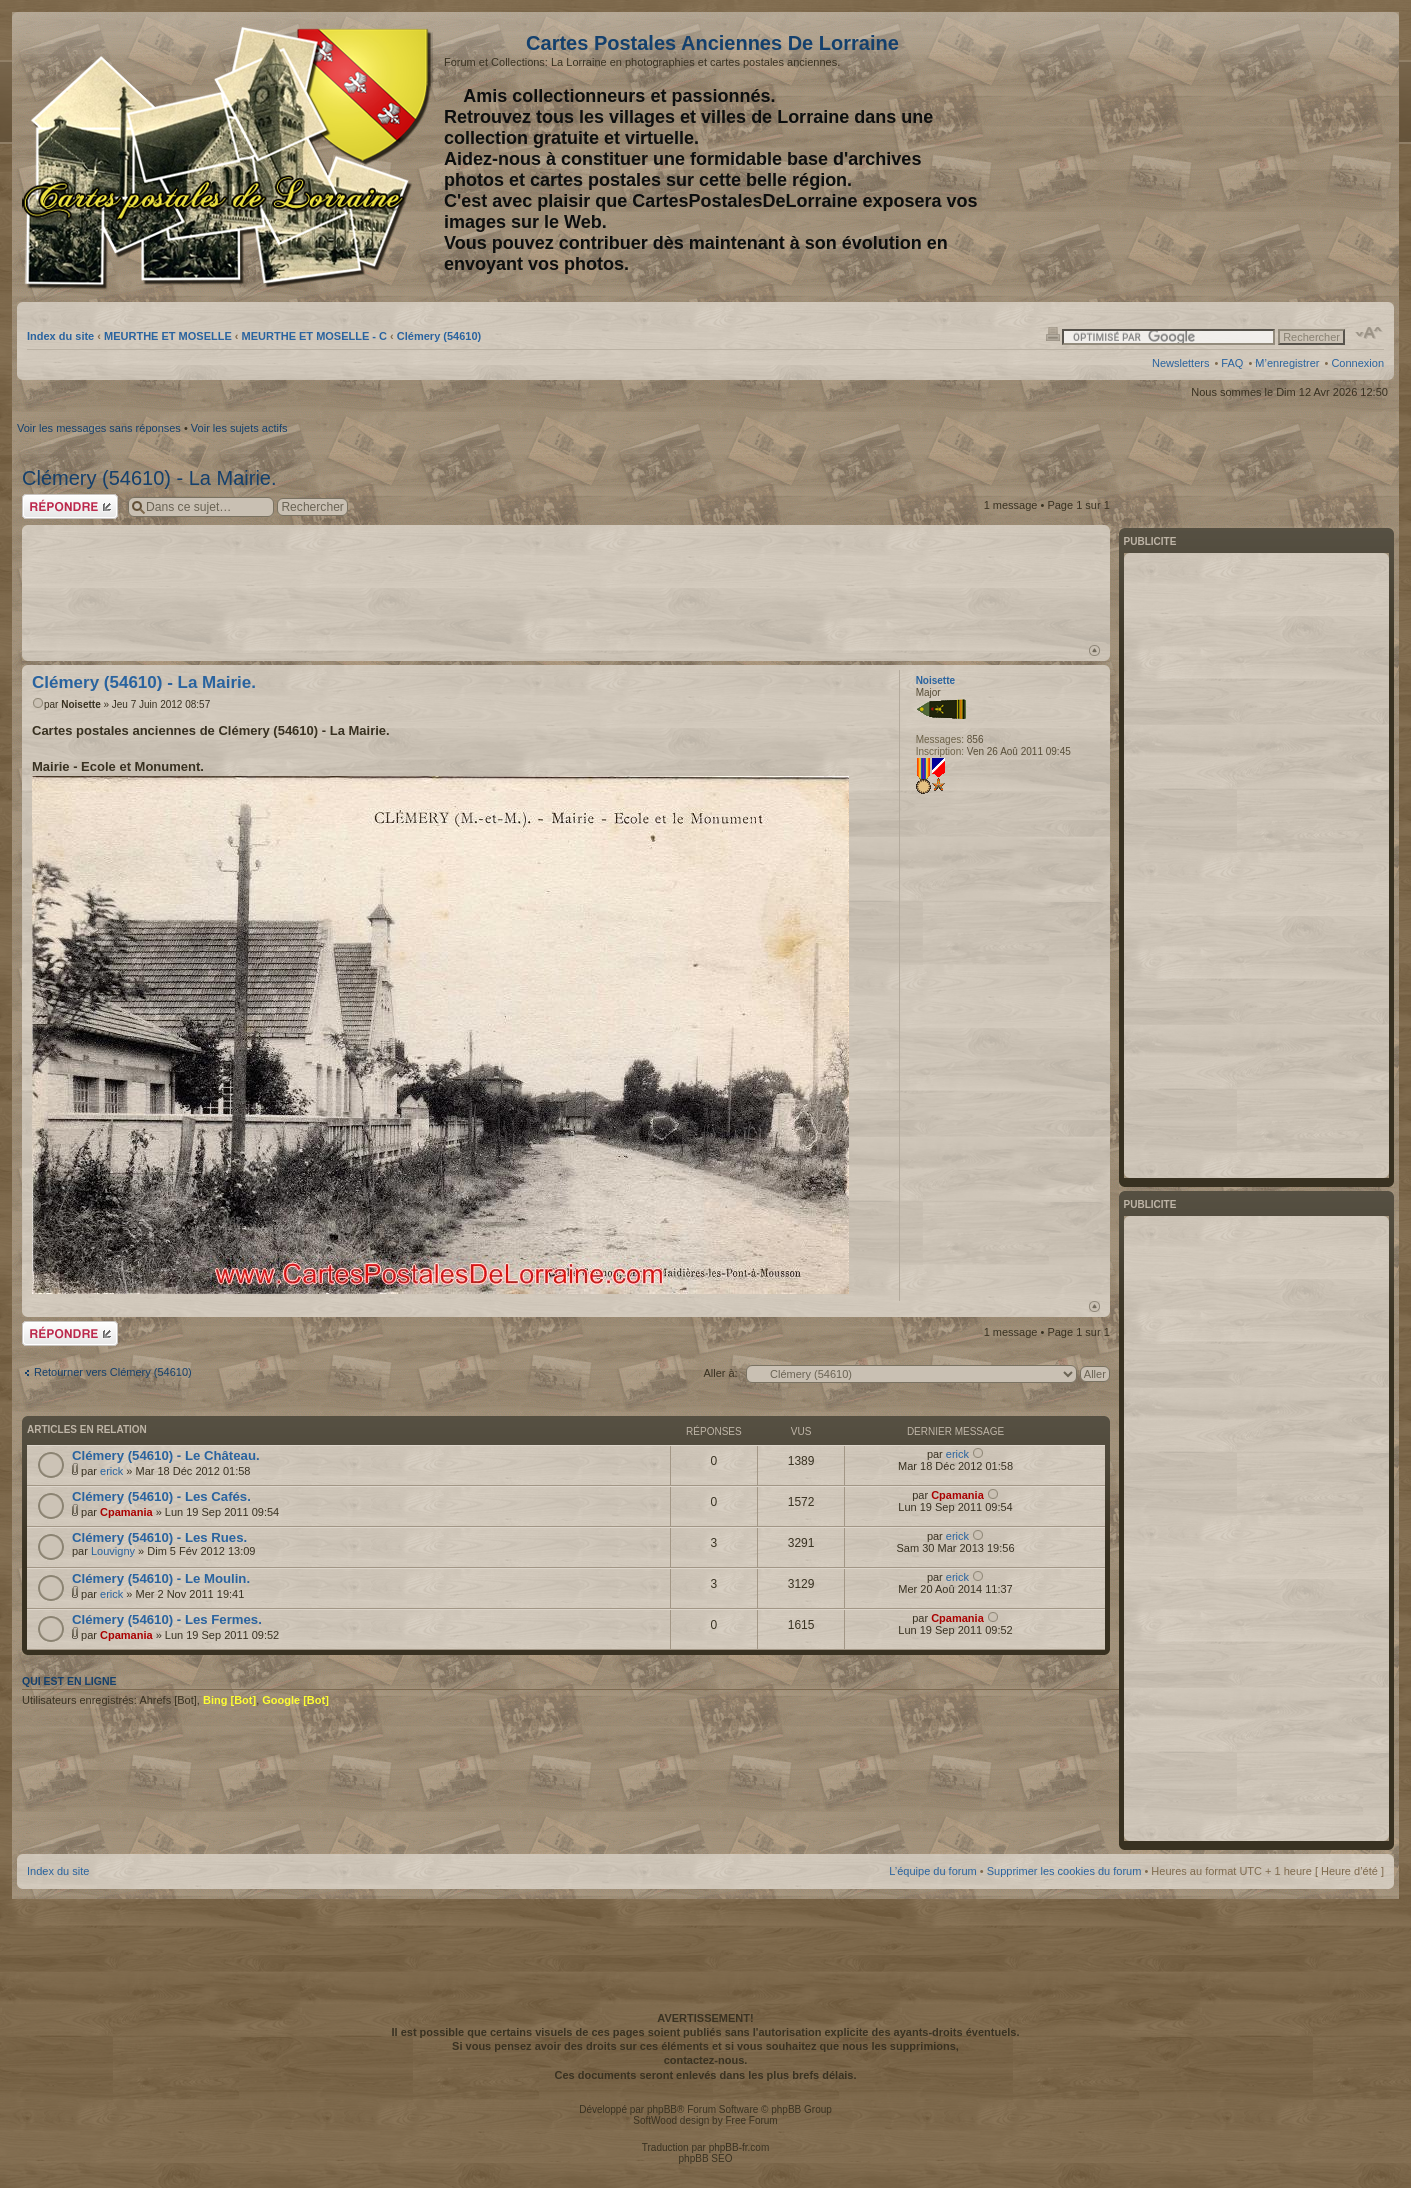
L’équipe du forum (932, 1871)
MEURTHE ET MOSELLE (168, 336)
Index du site (60, 336)
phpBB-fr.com (739, 2147)
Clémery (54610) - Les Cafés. (161, 1496)
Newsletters (1180, 363)
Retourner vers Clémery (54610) (113, 1372)
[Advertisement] (1226, 157)
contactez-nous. (706, 2060)
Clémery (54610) (439, 336)
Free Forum (751, 2120)
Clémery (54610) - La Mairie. (149, 478)
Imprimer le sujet (1053, 333)
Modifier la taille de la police (1369, 333)
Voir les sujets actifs (239, 428)
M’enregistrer (1287, 363)
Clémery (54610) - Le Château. (166, 1455)
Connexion (1357, 363)
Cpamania (126, 1512)
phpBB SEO (706, 2158)
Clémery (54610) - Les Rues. (159, 1537)
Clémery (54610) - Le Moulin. (161, 1578)
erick (111, 1471)
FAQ (1232, 363)
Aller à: (720, 1373)
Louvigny (113, 1551)
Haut (1094, 650)
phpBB (662, 2109)
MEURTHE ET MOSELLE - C (314, 336)
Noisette (80, 704)
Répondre (70, 506)
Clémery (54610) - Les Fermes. (167, 1619)
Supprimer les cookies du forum (1064, 1871)
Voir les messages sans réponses (99, 428)
